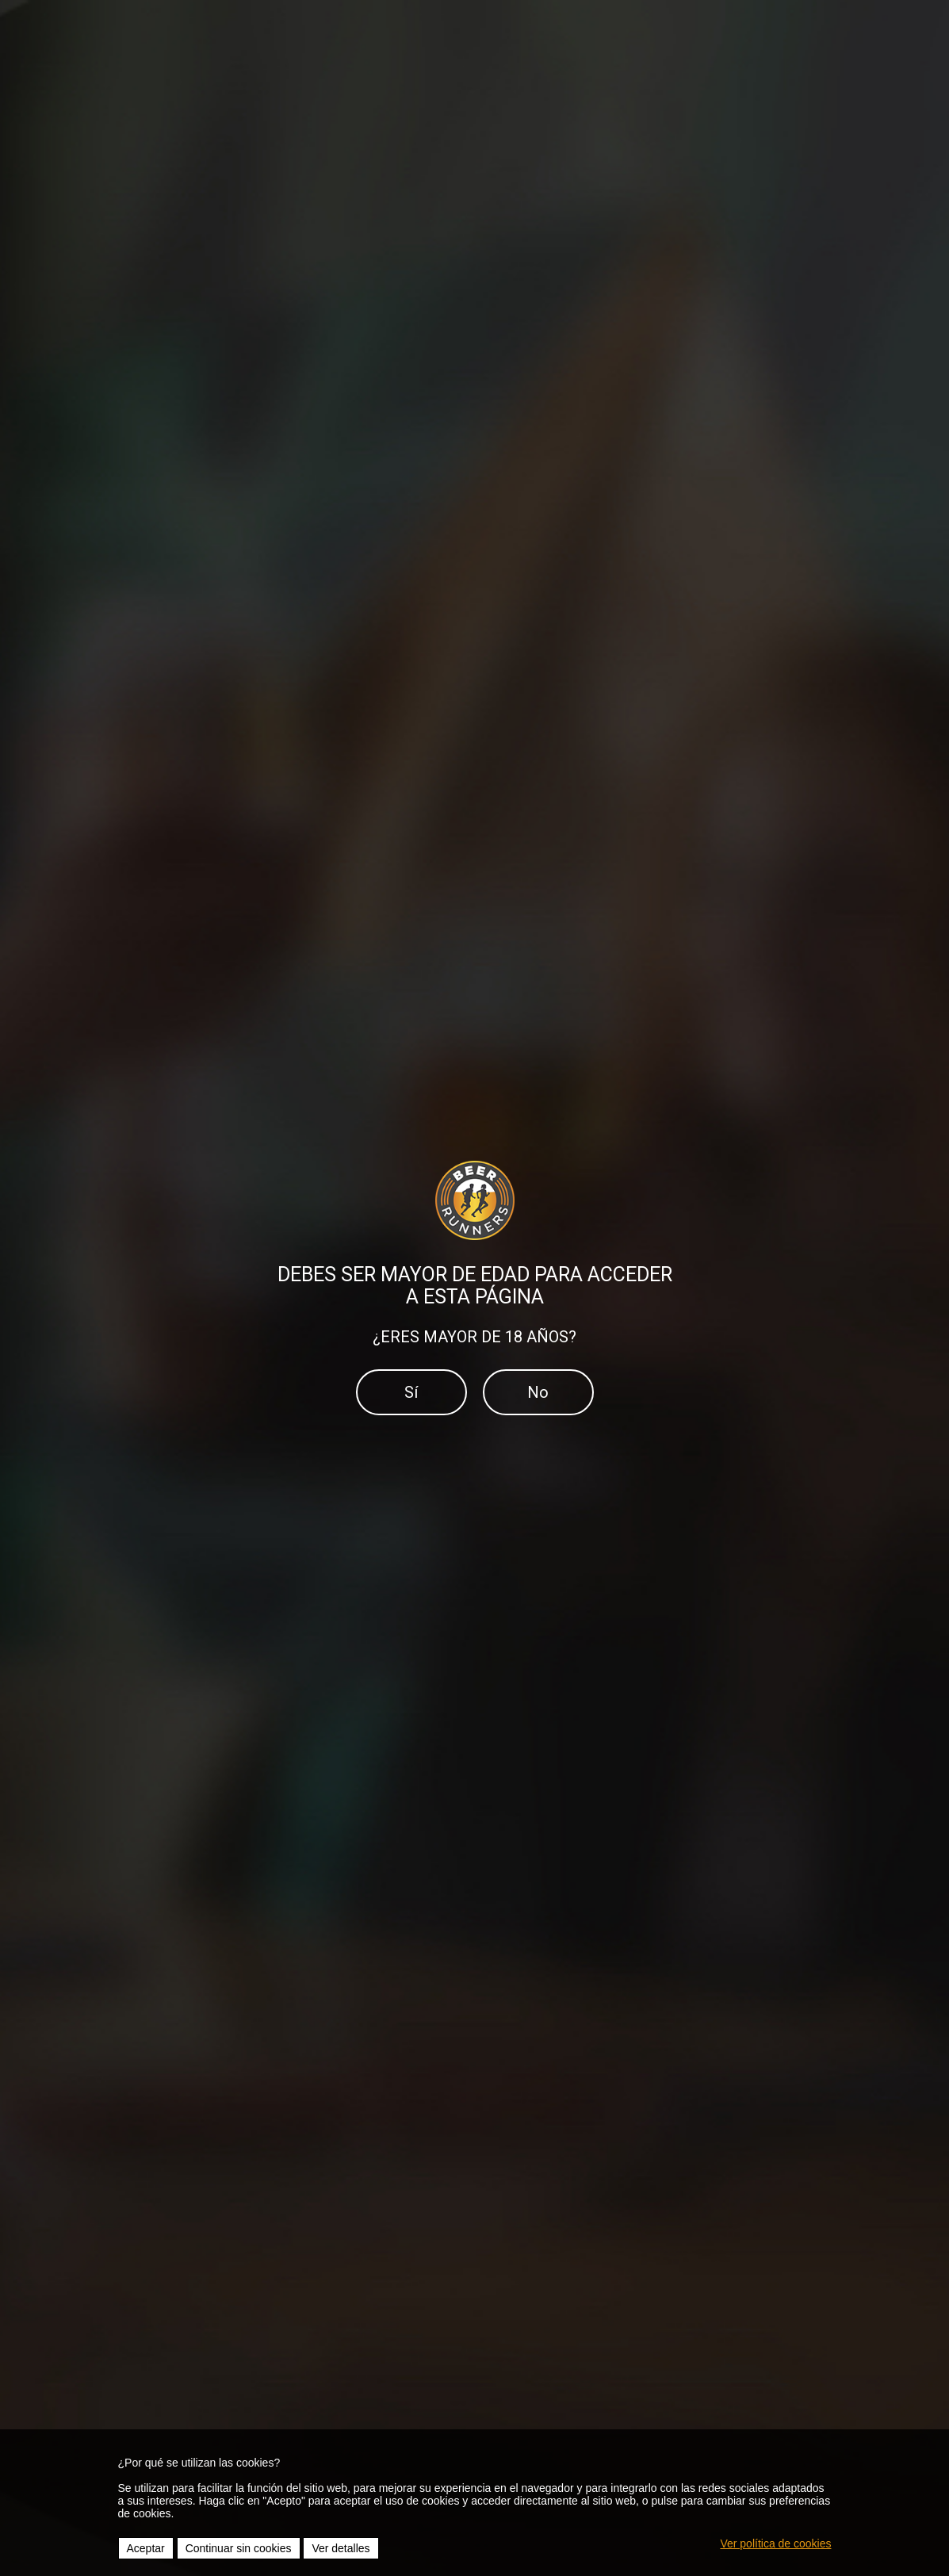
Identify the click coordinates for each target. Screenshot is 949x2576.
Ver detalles (340, 2548)
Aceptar (146, 2548)
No (538, 1392)
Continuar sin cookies (239, 2548)
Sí (411, 1392)
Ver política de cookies (775, 2543)
